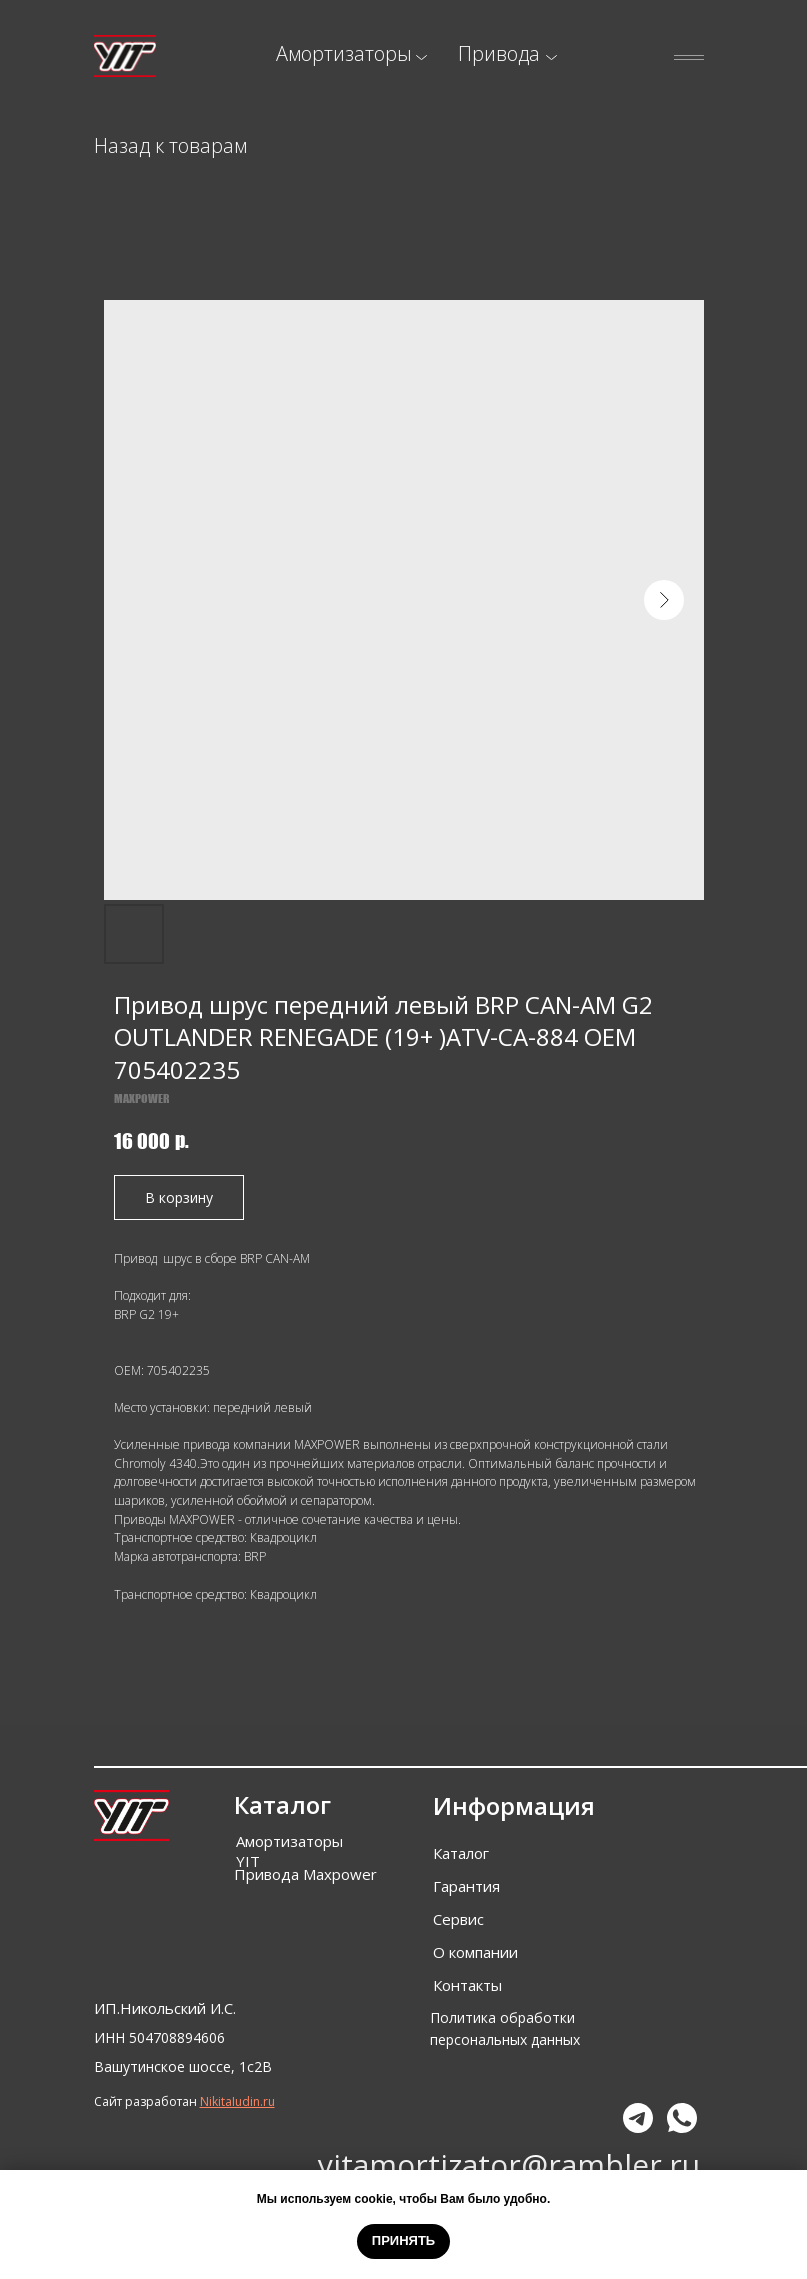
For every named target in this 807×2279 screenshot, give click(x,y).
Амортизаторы (344, 53)
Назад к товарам (170, 145)
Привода (499, 53)
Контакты (467, 1985)
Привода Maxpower (305, 1874)
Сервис (458, 1919)
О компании (475, 1952)
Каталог (461, 1853)
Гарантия (466, 1886)
